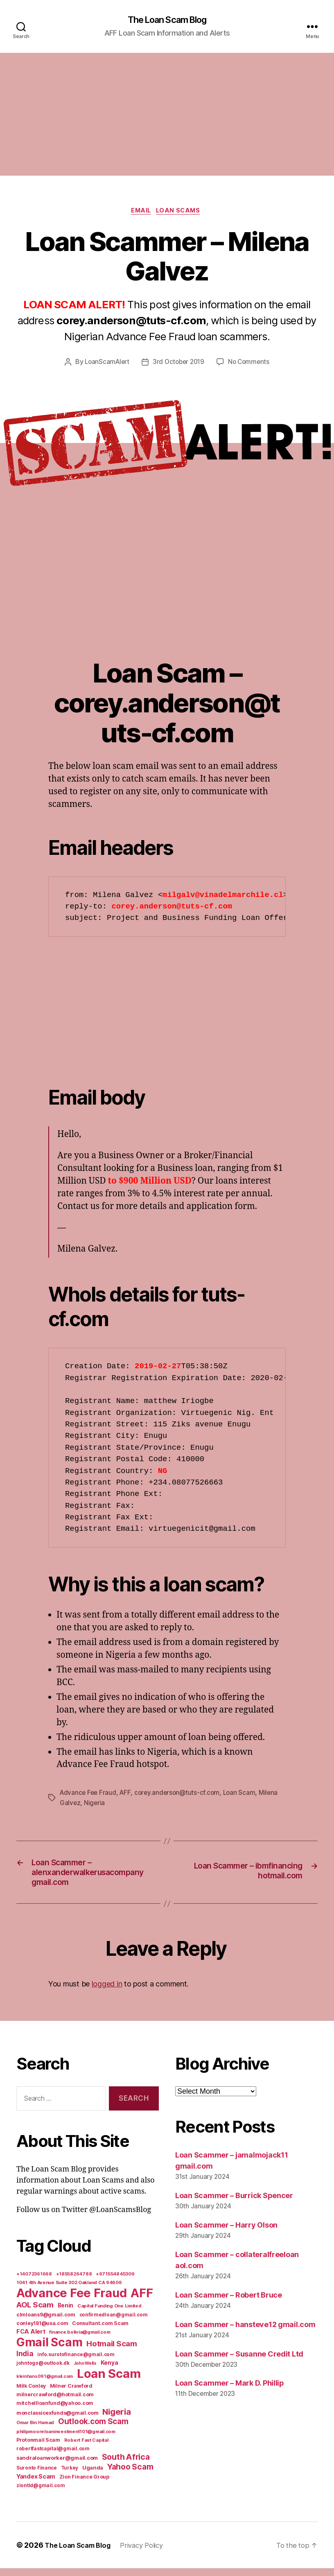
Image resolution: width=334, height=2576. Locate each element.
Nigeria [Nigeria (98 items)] (116, 2419)
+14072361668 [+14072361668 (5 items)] (34, 2282)
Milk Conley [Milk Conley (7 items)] (31, 2394)
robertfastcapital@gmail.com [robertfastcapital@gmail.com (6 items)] (53, 2456)
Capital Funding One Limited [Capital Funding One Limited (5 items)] (109, 2313)
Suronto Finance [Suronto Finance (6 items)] (36, 2476)
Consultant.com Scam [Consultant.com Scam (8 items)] (100, 2331)
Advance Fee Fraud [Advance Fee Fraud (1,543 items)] (71, 2301)
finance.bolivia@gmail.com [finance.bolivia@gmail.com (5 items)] (79, 2340)
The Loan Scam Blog (167, 20)
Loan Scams (181, 213)
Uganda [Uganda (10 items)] (92, 2475)
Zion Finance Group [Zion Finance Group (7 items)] (84, 2484)
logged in (107, 1992)
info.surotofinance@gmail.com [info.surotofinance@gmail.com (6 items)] (75, 2362)
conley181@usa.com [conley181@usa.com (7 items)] (42, 2331)
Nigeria (95, 1805)
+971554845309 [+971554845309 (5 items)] (115, 2282)
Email (140, 213)
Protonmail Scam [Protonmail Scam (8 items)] (38, 2448)
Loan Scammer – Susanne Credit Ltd (239, 2361)
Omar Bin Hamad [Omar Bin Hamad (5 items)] (35, 2430)
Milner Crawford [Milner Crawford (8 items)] (71, 2394)
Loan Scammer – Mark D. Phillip (229, 2391)
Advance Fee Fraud (89, 1795)
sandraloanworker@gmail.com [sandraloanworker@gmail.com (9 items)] (57, 2465)
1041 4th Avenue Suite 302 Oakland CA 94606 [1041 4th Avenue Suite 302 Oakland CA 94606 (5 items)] (69, 2290)
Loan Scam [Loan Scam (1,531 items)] (109, 2381)
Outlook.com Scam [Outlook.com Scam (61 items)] (93, 2429)
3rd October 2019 (178, 365)
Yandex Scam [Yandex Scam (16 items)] (35, 2484)
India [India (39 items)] (25, 2361)
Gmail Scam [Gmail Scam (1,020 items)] (49, 2350)
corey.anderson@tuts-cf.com (180, 1795)
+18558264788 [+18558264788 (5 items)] (74, 2282)
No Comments (251, 365)
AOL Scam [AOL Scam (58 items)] (35, 2312)
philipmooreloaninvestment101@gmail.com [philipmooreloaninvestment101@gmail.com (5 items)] (65, 2439)
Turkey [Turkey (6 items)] (69, 2476)
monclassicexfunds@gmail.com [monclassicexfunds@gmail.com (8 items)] (57, 2421)
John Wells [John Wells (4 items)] (85, 2371)
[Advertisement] (167, 115)
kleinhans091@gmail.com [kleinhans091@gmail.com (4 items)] (44, 2384)
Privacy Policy (149, 2553)
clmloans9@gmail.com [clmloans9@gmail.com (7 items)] (45, 2322)
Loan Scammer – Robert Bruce (228, 2302)
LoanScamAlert (105, 365)
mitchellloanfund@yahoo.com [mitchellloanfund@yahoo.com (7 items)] (54, 2411)
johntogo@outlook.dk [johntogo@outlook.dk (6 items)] (43, 2371)
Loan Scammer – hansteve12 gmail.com (245, 2332)
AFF (127, 1795)
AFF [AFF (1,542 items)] (142, 2301)
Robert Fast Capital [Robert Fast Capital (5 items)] (86, 2448)
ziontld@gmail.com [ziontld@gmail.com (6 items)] (40, 2493)
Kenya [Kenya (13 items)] (109, 2370)
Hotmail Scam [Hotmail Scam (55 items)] (111, 2351)
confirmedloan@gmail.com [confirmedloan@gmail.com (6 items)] (113, 2322)
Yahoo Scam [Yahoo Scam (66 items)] (130, 2474)
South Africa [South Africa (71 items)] (126, 2465)
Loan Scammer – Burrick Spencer (234, 2203)
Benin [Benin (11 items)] (66, 2313)
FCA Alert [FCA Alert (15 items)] (30, 2339)
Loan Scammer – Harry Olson (226, 2233)
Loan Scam (244, 1795)
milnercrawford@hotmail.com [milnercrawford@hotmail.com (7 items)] (55, 2402)
